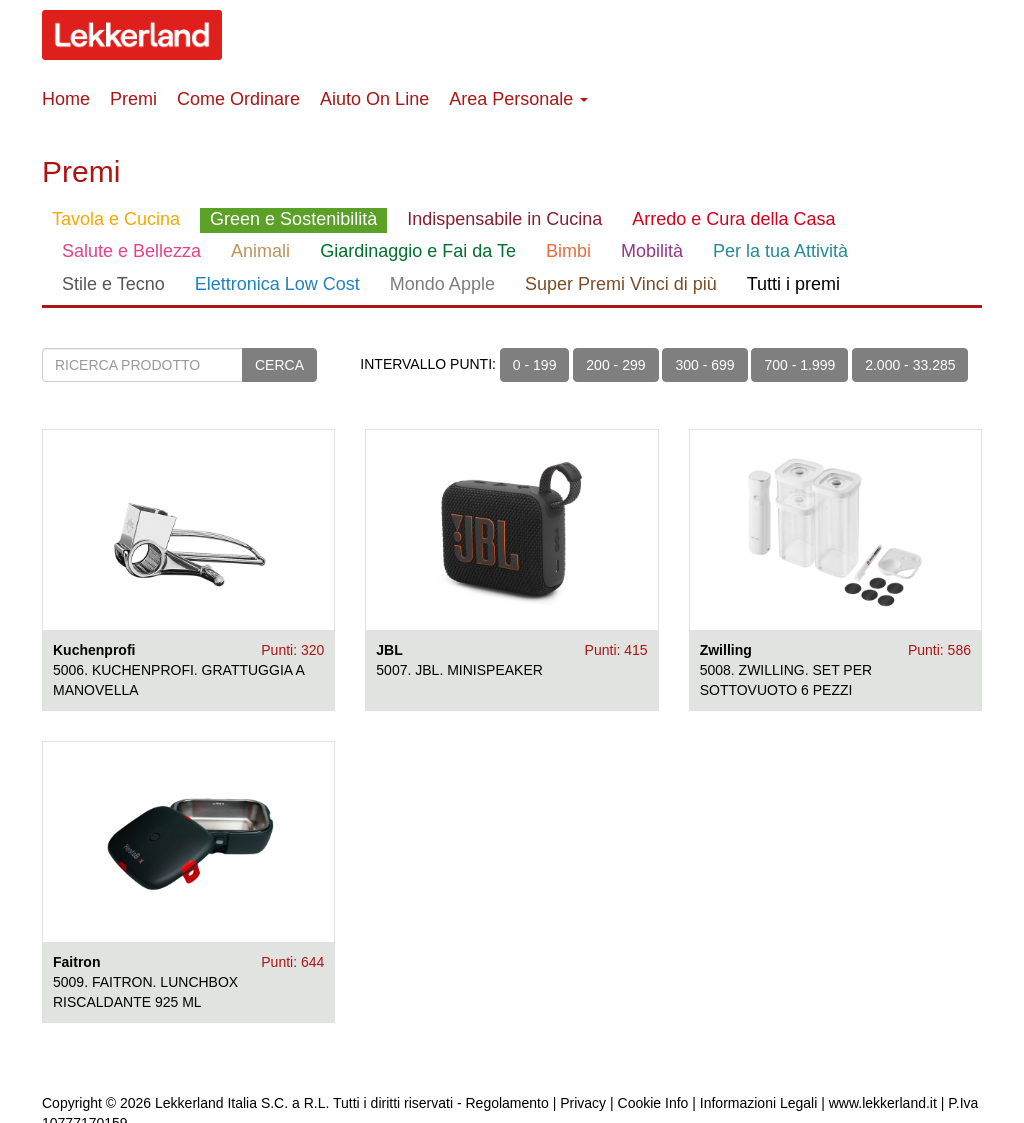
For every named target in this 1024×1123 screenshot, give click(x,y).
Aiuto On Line (374, 99)
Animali (260, 251)
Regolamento (507, 1103)
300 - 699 (704, 365)
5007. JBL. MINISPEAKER (459, 670)
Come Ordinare (238, 99)
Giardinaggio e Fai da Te (418, 251)
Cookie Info (653, 1103)
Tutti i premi (793, 284)
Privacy (583, 1103)
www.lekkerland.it (883, 1103)
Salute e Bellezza (131, 251)
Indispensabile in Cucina (504, 219)
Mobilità (652, 251)
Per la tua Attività (780, 251)
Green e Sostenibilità (293, 219)
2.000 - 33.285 (910, 365)
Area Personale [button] (518, 99)
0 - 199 (535, 365)
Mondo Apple (442, 284)
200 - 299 (615, 365)
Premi (133, 99)
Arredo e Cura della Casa (733, 219)
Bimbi (568, 251)
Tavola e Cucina (116, 219)
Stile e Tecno (113, 284)
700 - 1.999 (799, 365)
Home (66, 99)
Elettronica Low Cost (277, 284)
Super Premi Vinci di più (621, 284)
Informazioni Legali (759, 1103)
